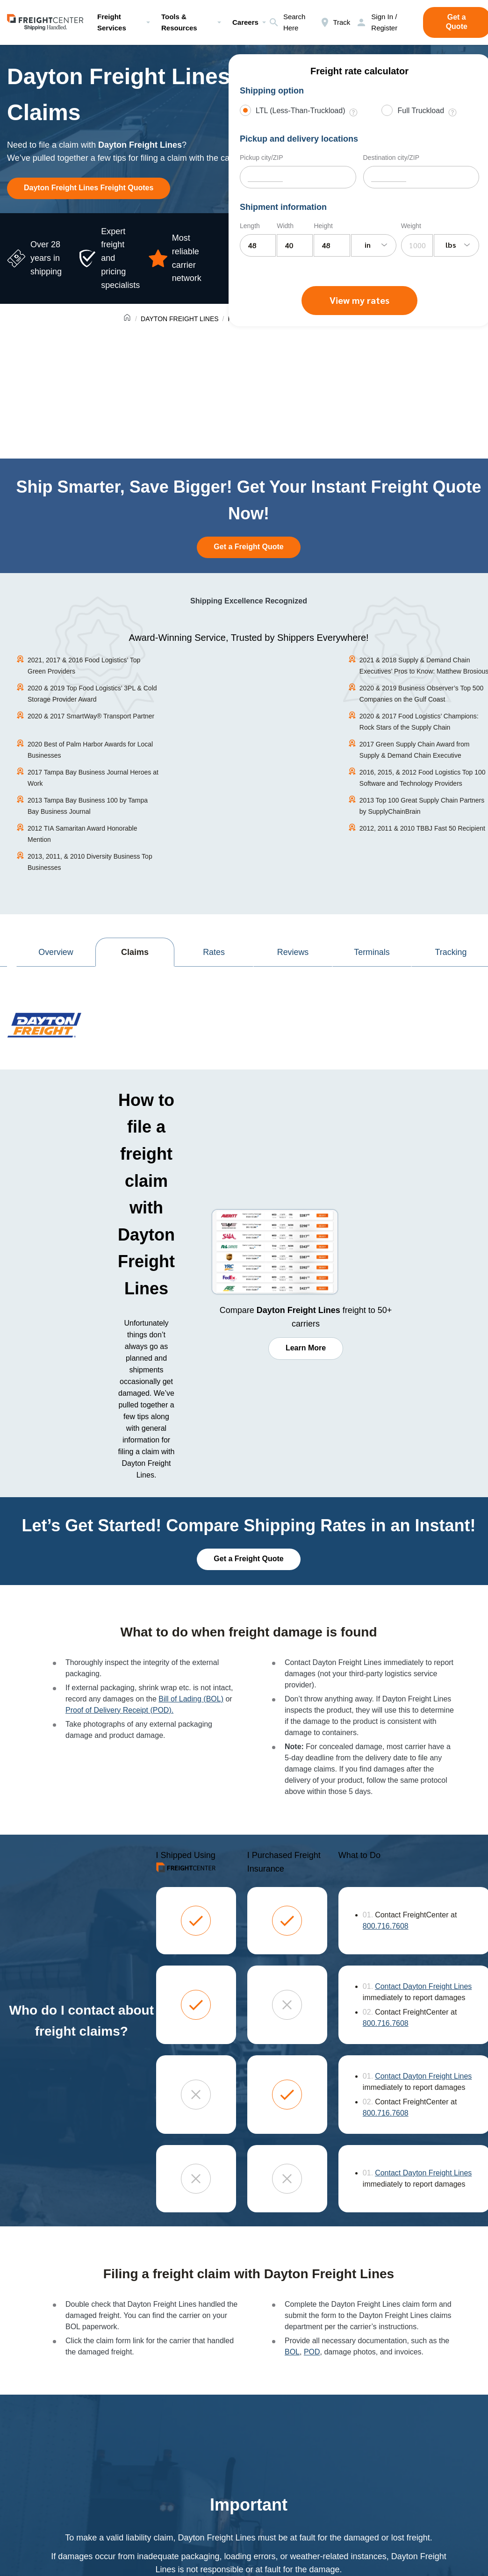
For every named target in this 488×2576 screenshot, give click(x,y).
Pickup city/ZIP (261, 157)
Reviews (293, 952)
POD (312, 2351)
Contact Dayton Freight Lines (423, 1986)
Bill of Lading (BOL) (190, 1699)
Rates (214, 952)
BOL (292, 2351)
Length (250, 226)
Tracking (450, 952)
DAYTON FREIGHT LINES (179, 319)
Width (285, 226)
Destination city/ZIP (391, 157)
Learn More (306, 1348)
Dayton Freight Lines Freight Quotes (88, 188)
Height (323, 226)
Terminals (372, 952)
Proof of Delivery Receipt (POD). (119, 1710)
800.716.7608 (386, 1926)
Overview (55, 952)
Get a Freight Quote (248, 547)
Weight (411, 226)
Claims (135, 952)
